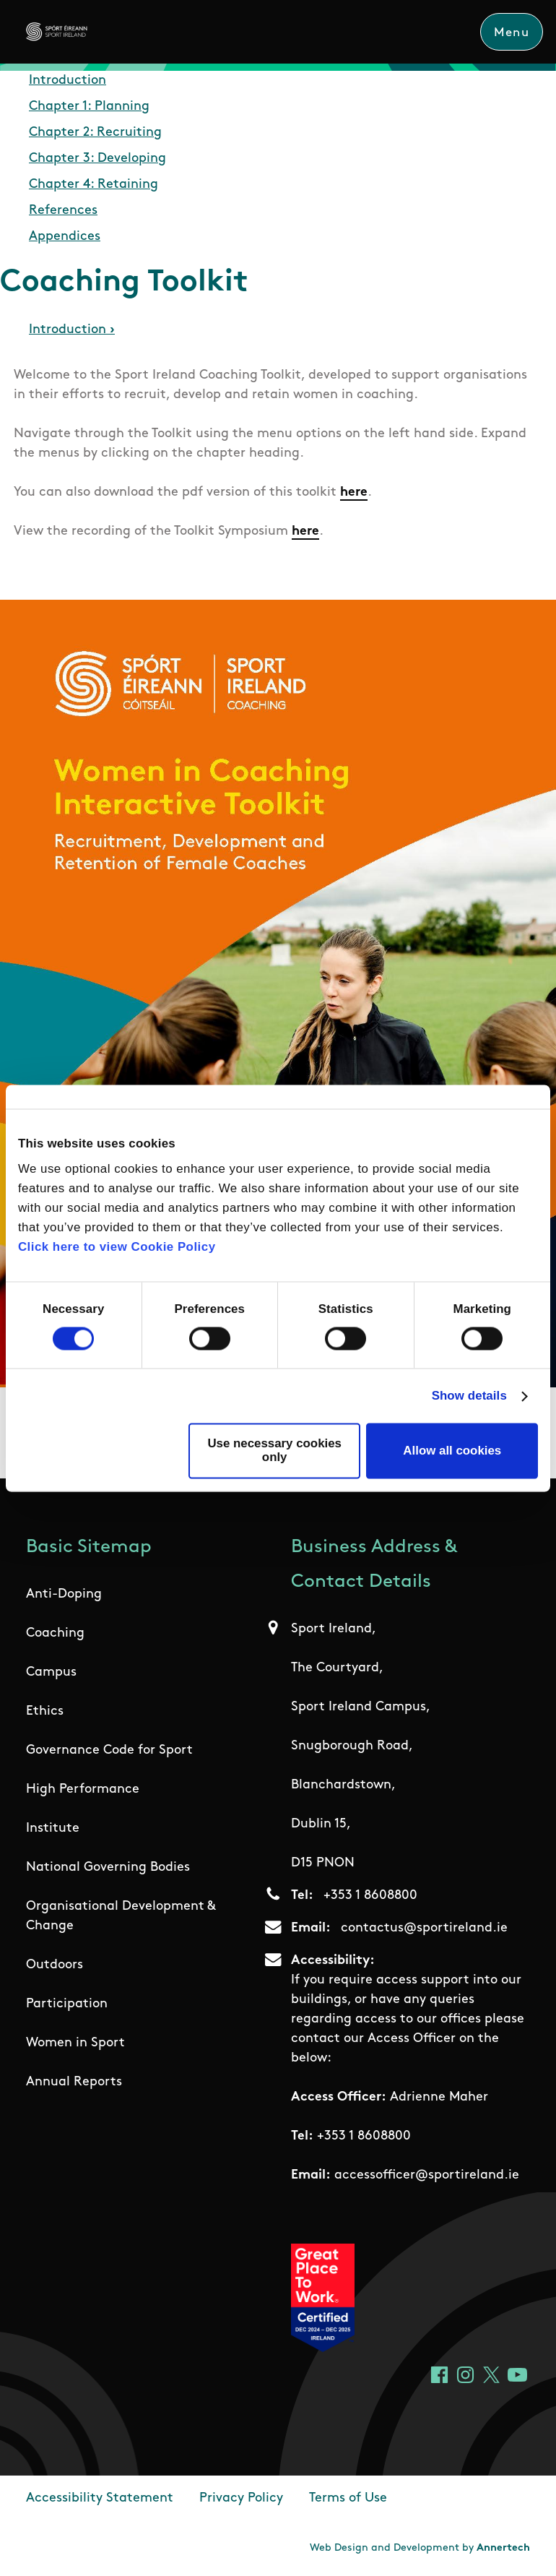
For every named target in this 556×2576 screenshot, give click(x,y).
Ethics (45, 1711)
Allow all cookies (452, 1450)
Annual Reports (74, 2082)
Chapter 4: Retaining (93, 184)
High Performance (82, 1789)
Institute (52, 1828)
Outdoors (54, 1965)
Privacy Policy (241, 2498)
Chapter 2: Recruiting (95, 132)
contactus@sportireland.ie (424, 1928)
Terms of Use (348, 2498)
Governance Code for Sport (109, 1750)
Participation (67, 2004)
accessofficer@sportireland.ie (426, 2175)
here (354, 492)
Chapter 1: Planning (89, 106)
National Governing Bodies (108, 1867)
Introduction (67, 80)
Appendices (64, 237)
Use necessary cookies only (274, 1450)
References (63, 210)
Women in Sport (75, 2043)
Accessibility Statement (99, 2498)
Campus (51, 1672)
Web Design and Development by (420, 2548)
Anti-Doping (64, 1594)
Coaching (55, 1633)
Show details (469, 1396)
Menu (511, 33)
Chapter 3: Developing (97, 158)
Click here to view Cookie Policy (117, 1247)
